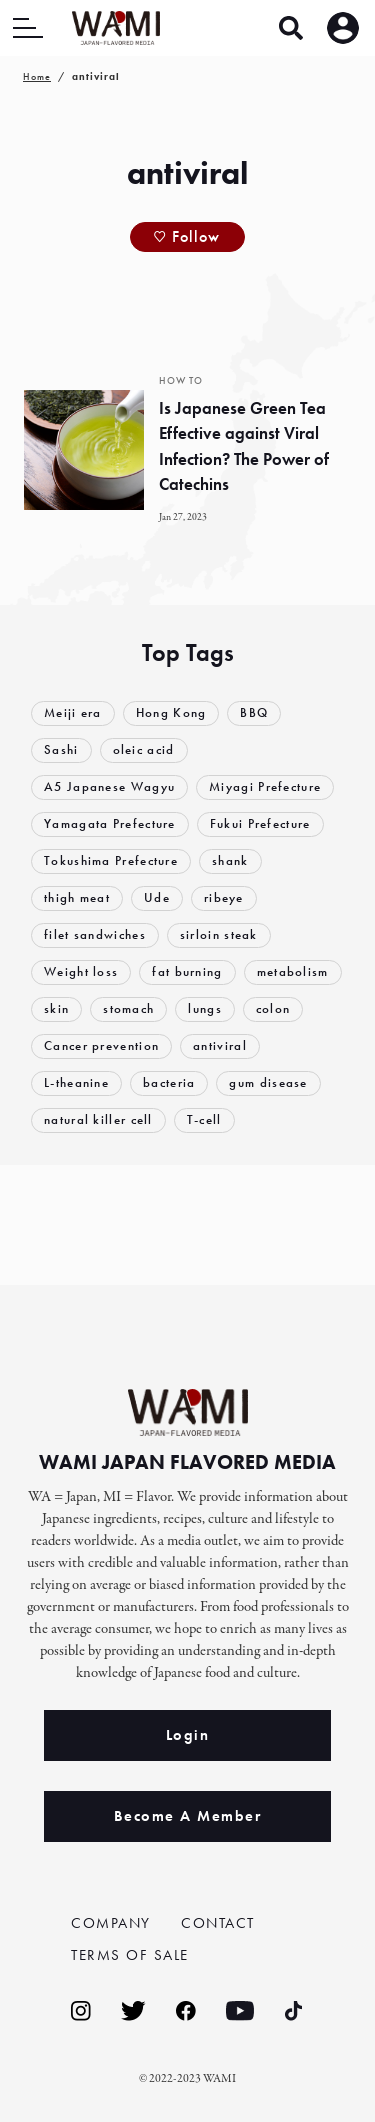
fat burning (187, 971)
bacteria (169, 1082)
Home (37, 76)
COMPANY (111, 1923)
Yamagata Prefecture (110, 823)
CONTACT (218, 1923)
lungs (205, 1008)
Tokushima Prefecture (111, 860)
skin (56, 1008)
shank (230, 860)
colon (273, 1008)
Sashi (61, 749)
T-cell (204, 1119)
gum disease (268, 1082)
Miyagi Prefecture (265, 786)
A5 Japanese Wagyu (109, 786)
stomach (128, 1008)
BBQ (254, 712)
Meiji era (73, 712)
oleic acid (144, 749)
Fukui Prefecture (260, 823)
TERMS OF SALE (130, 1955)
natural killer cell (98, 1119)
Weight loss (81, 971)
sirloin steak (219, 934)
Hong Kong (171, 712)
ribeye (224, 897)
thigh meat (77, 897)
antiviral (220, 1045)
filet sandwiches (95, 934)
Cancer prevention (101, 1045)
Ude (157, 897)
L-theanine (76, 1082)
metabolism (293, 971)
